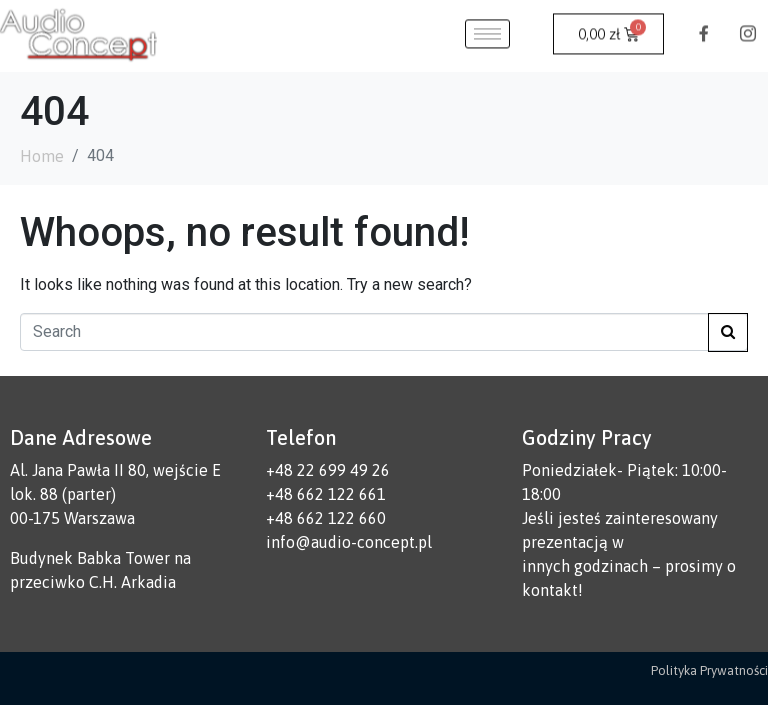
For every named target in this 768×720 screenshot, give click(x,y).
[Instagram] (748, 19)
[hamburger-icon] (487, 19)
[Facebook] (704, 19)
